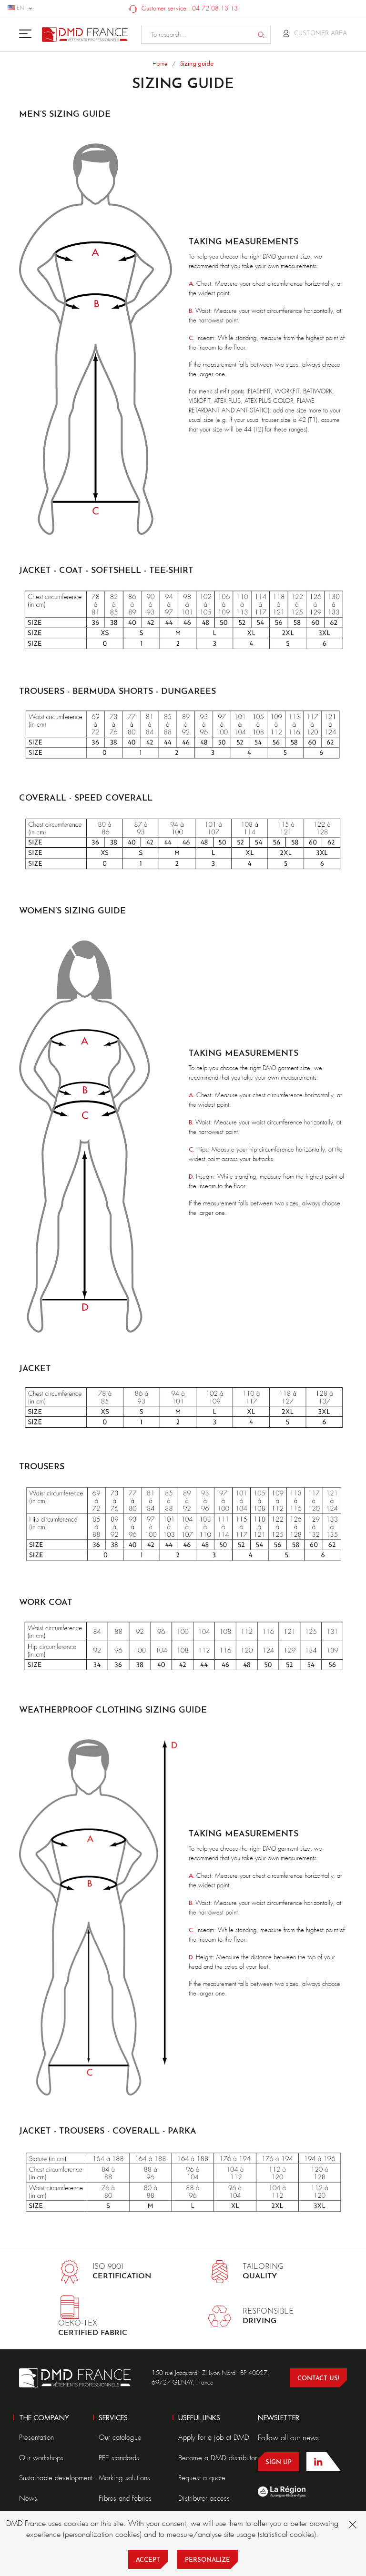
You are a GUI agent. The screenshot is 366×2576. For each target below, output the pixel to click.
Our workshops (41, 2458)
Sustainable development (55, 2478)
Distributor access (204, 2498)
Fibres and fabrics (125, 2498)
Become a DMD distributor (217, 2458)
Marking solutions (124, 2478)
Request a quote (201, 2478)
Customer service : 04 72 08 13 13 (183, 8)
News (28, 2498)
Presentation (36, 2437)
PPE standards (119, 2458)
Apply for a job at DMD (213, 2437)
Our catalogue (120, 2437)
